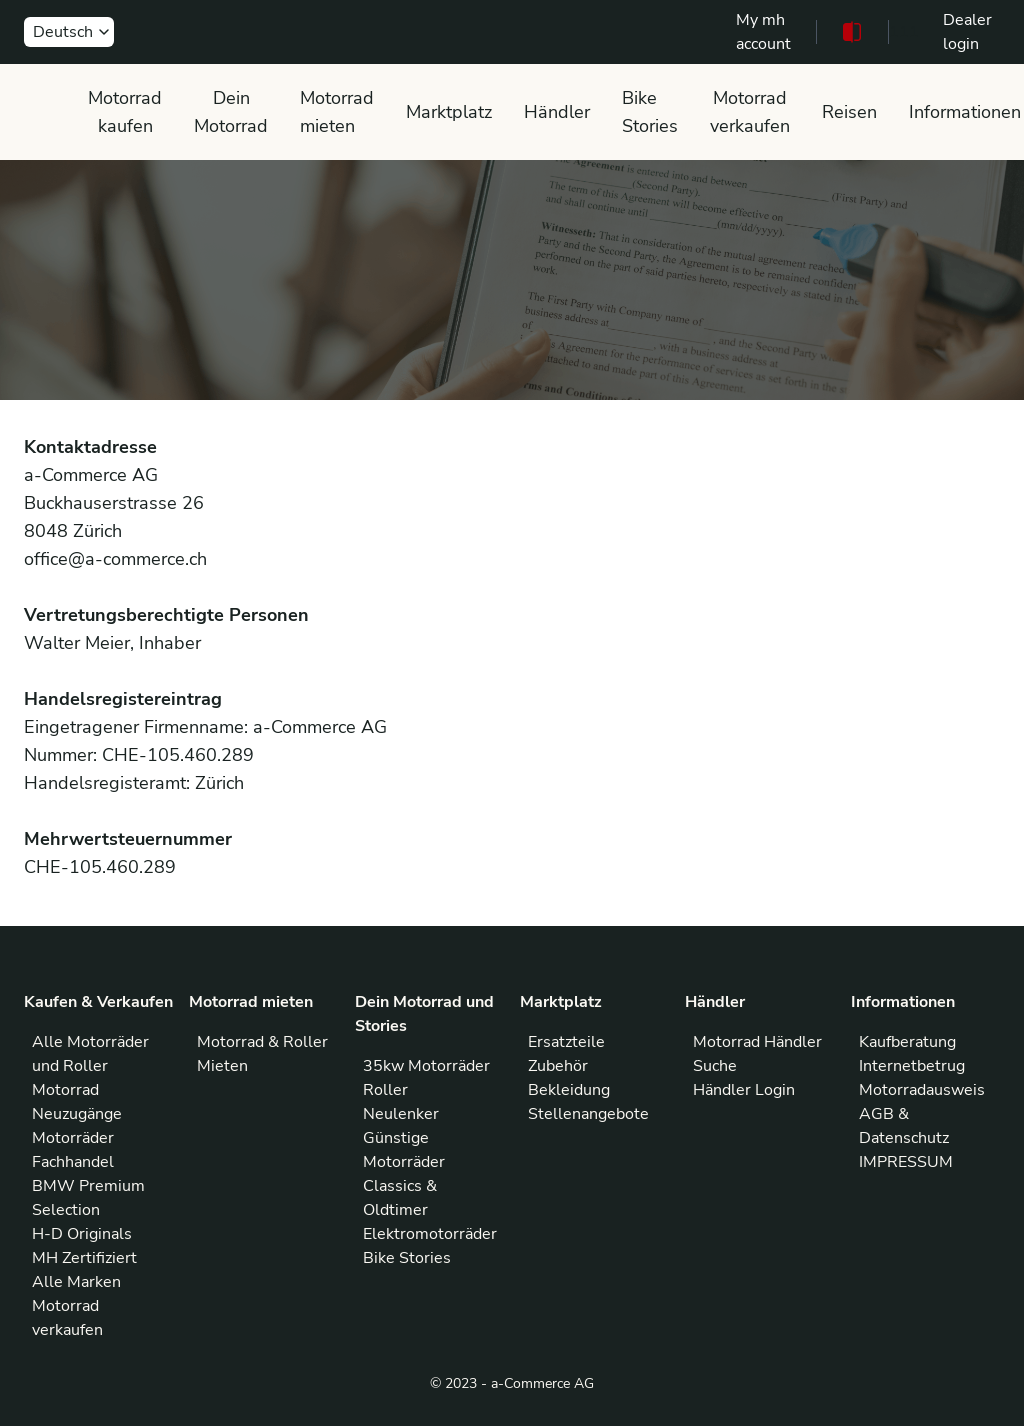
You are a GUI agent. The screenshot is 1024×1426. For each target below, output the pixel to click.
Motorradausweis (922, 1090)
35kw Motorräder (426, 1066)
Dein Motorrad (231, 112)
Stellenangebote (588, 1114)
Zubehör (558, 1066)
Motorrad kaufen (125, 112)
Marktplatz (449, 112)
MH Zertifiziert (84, 1258)
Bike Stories (650, 112)
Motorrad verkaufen (750, 112)
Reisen (849, 112)
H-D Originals (82, 1234)
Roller (385, 1090)
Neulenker (401, 1114)
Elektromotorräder (430, 1234)
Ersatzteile (566, 1042)
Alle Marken (76, 1282)
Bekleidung (569, 1090)
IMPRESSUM (906, 1162)
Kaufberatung (907, 1042)
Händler (557, 112)
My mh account (763, 32)
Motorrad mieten (337, 112)
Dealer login (967, 32)
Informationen (965, 112)
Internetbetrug (912, 1066)
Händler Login (744, 1090)
